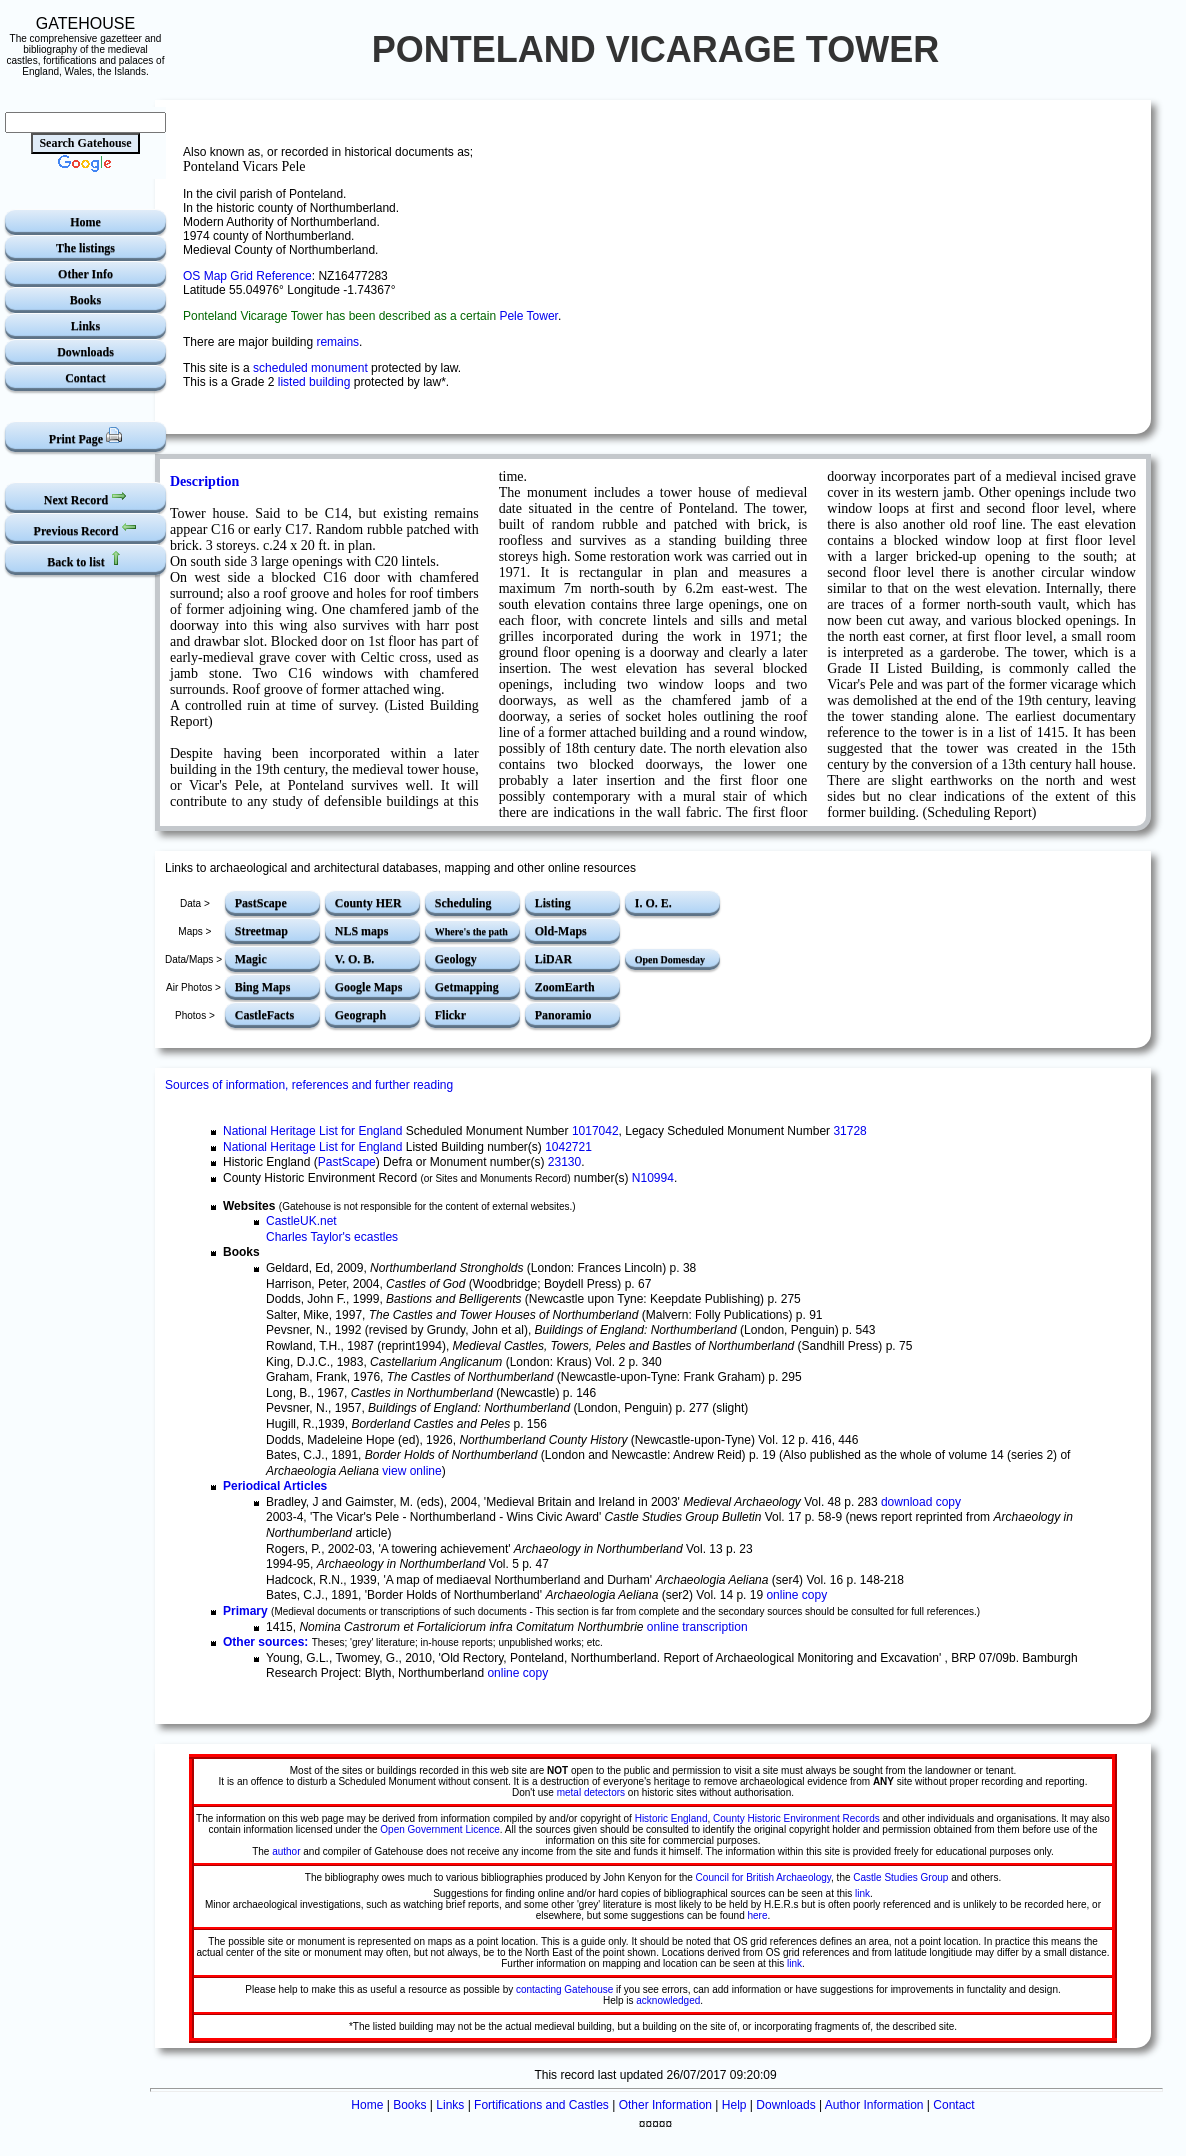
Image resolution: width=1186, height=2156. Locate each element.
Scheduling (463, 903)
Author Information (874, 2105)
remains (337, 342)
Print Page (85, 436)
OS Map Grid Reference (247, 276)
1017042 (595, 1131)
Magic (251, 959)
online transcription (697, 1627)
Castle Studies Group (900, 1877)
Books (85, 300)
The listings (85, 248)
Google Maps (369, 987)
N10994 (653, 1178)
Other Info (85, 274)
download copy (921, 1502)
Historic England (671, 1818)
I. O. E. (653, 903)
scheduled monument (310, 368)
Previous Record (86, 528)
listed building (314, 382)
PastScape (261, 903)
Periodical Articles (275, 1486)
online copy (796, 1595)
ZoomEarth (565, 987)
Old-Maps (561, 931)
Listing (553, 903)
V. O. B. (354, 959)
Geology (456, 959)
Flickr (450, 1015)
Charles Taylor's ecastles (332, 1237)
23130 (564, 1162)
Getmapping (467, 987)
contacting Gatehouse (564, 1989)
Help (734, 2105)
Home (85, 222)
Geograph (360, 1015)
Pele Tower (528, 316)
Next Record (85, 497)
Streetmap (261, 931)
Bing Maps (263, 987)
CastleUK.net (301, 1221)
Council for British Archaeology (763, 1877)
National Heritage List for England (312, 1131)
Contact (85, 378)
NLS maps (362, 931)
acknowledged (668, 2000)
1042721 (568, 1147)
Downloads (85, 352)
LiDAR (553, 959)
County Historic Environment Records (796, 1818)
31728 (849, 1131)
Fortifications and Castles (541, 2105)
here (758, 1915)
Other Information (665, 2105)
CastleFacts (264, 1015)
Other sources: (265, 1642)
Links (85, 326)
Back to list (85, 559)
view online (411, 1471)
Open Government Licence (440, 1829)
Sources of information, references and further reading (309, 1085)
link (862, 1893)
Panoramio (563, 1015)
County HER (368, 903)
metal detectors (591, 1792)
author (286, 1851)
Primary (245, 1611)
